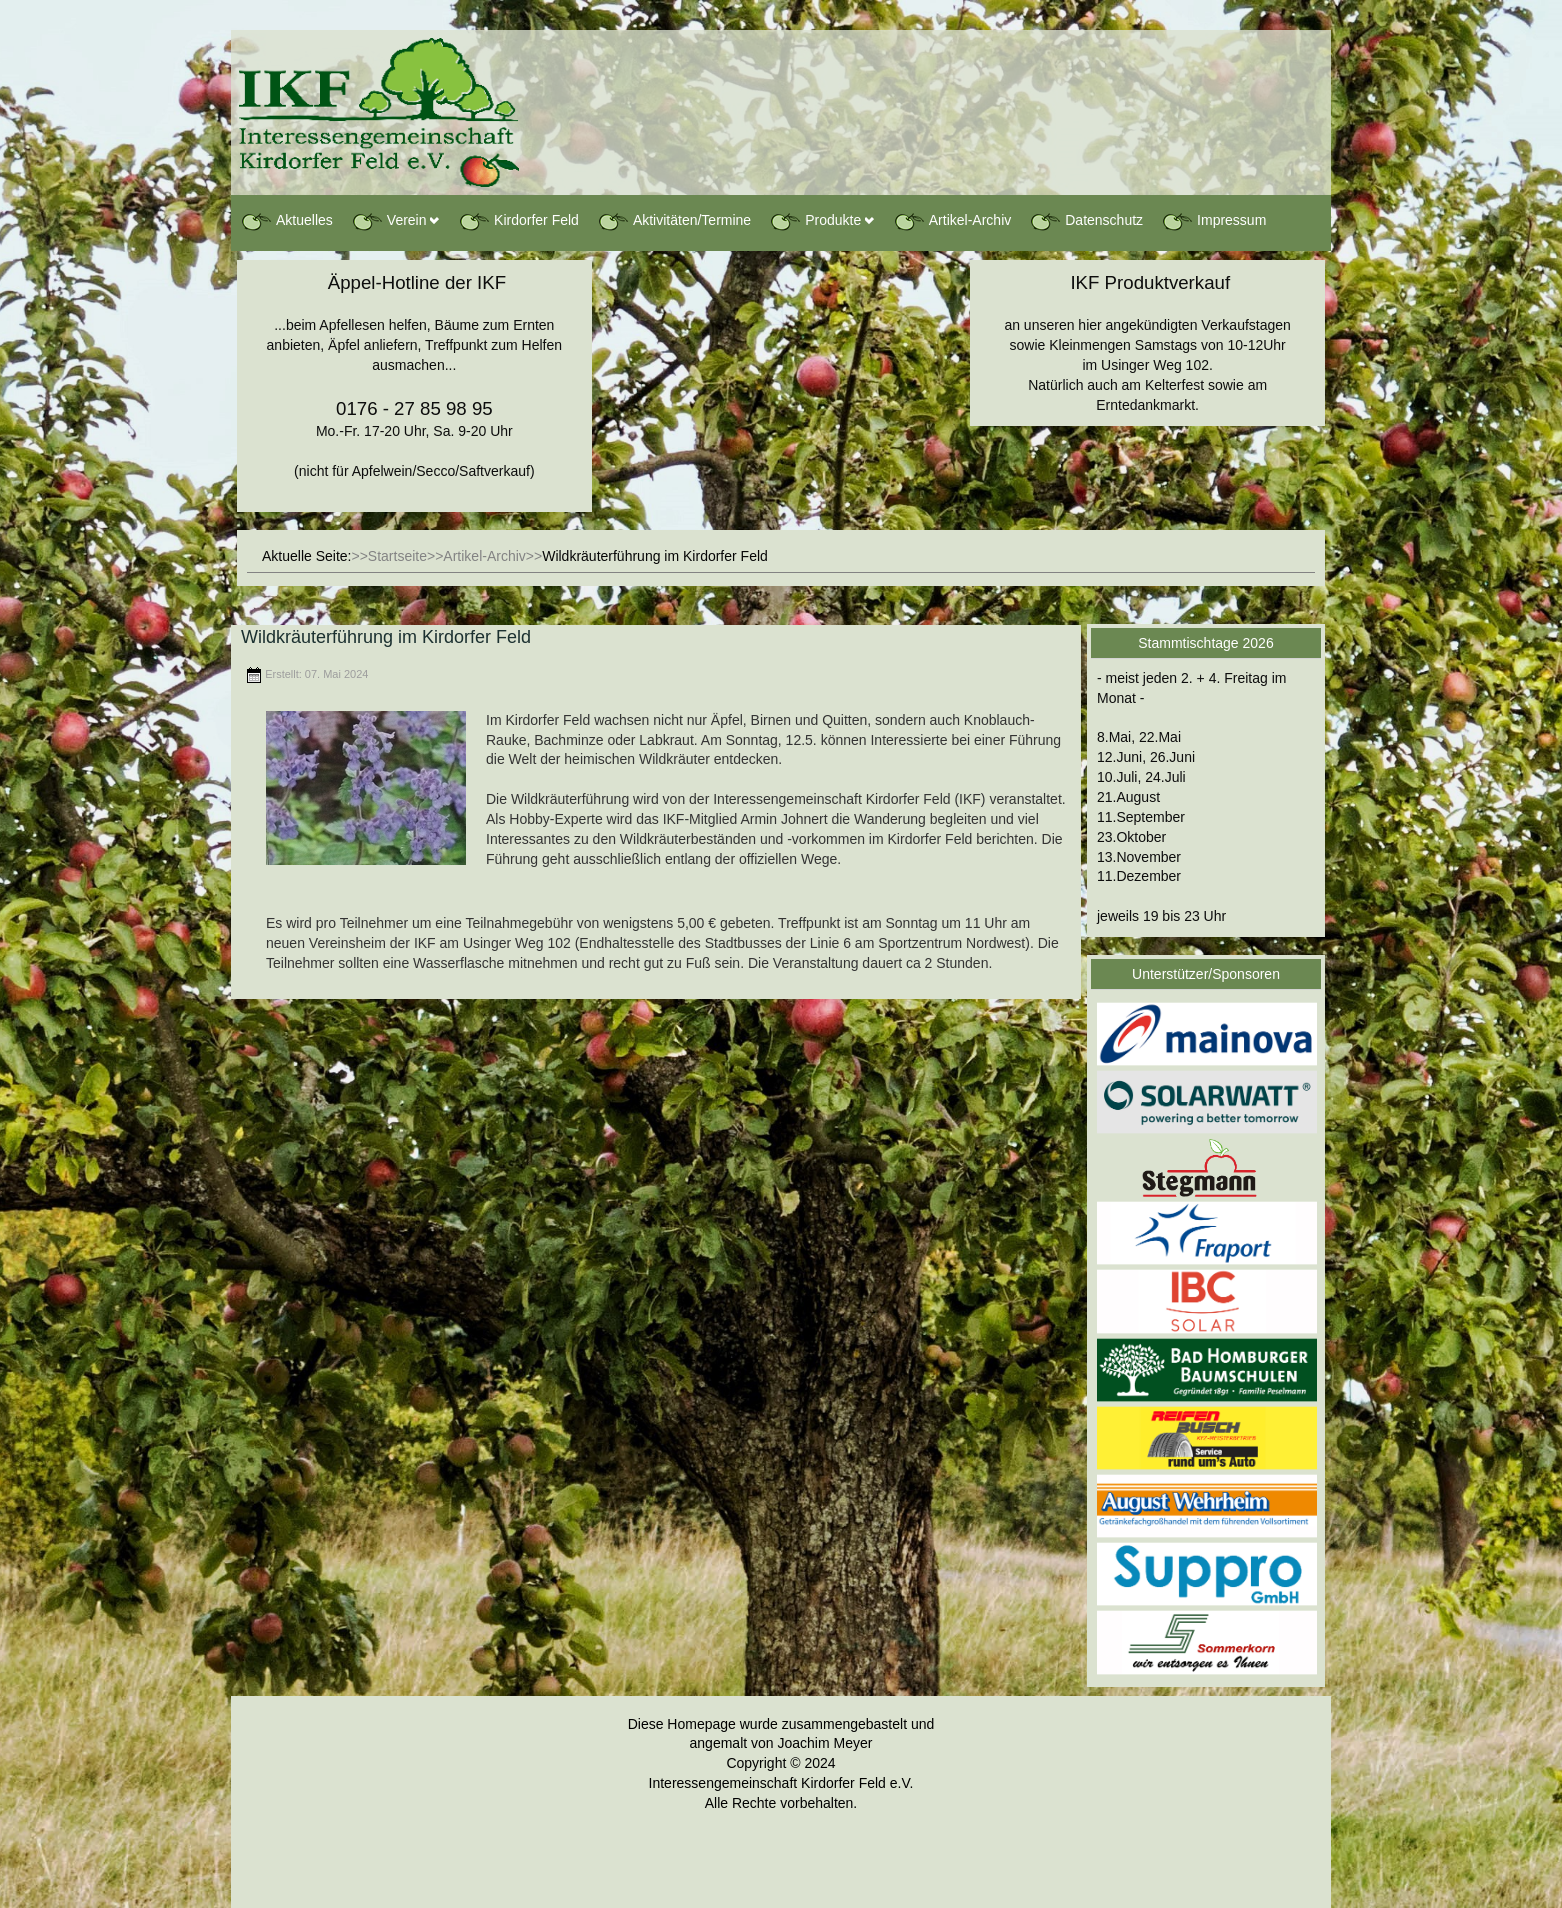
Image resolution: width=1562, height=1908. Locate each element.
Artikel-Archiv (952, 221)
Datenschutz (1086, 221)
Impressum (1213, 221)
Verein (389, 221)
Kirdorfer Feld (518, 221)
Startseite (397, 556)
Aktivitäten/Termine (674, 221)
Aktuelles (286, 221)
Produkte (815, 221)
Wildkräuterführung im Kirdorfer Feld (386, 637)
